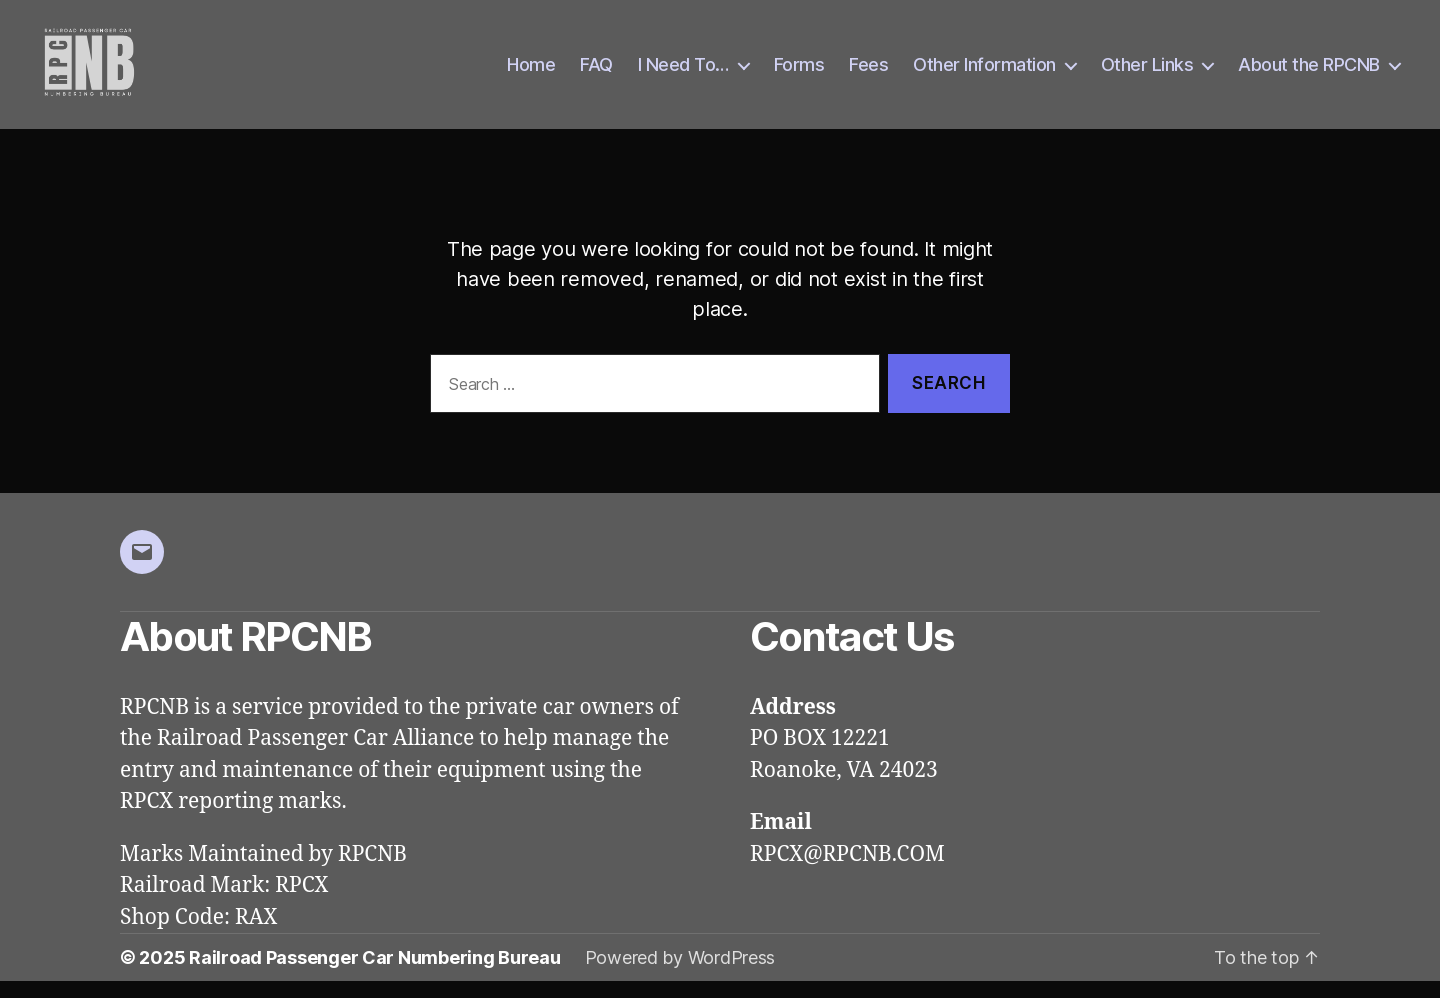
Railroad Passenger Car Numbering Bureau (374, 974)
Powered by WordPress (680, 974)
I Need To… (683, 72)
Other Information (984, 72)
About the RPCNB (1309, 72)
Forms (799, 72)
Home (531, 72)
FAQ (596, 72)
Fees (868, 72)
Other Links (1147, 72)
